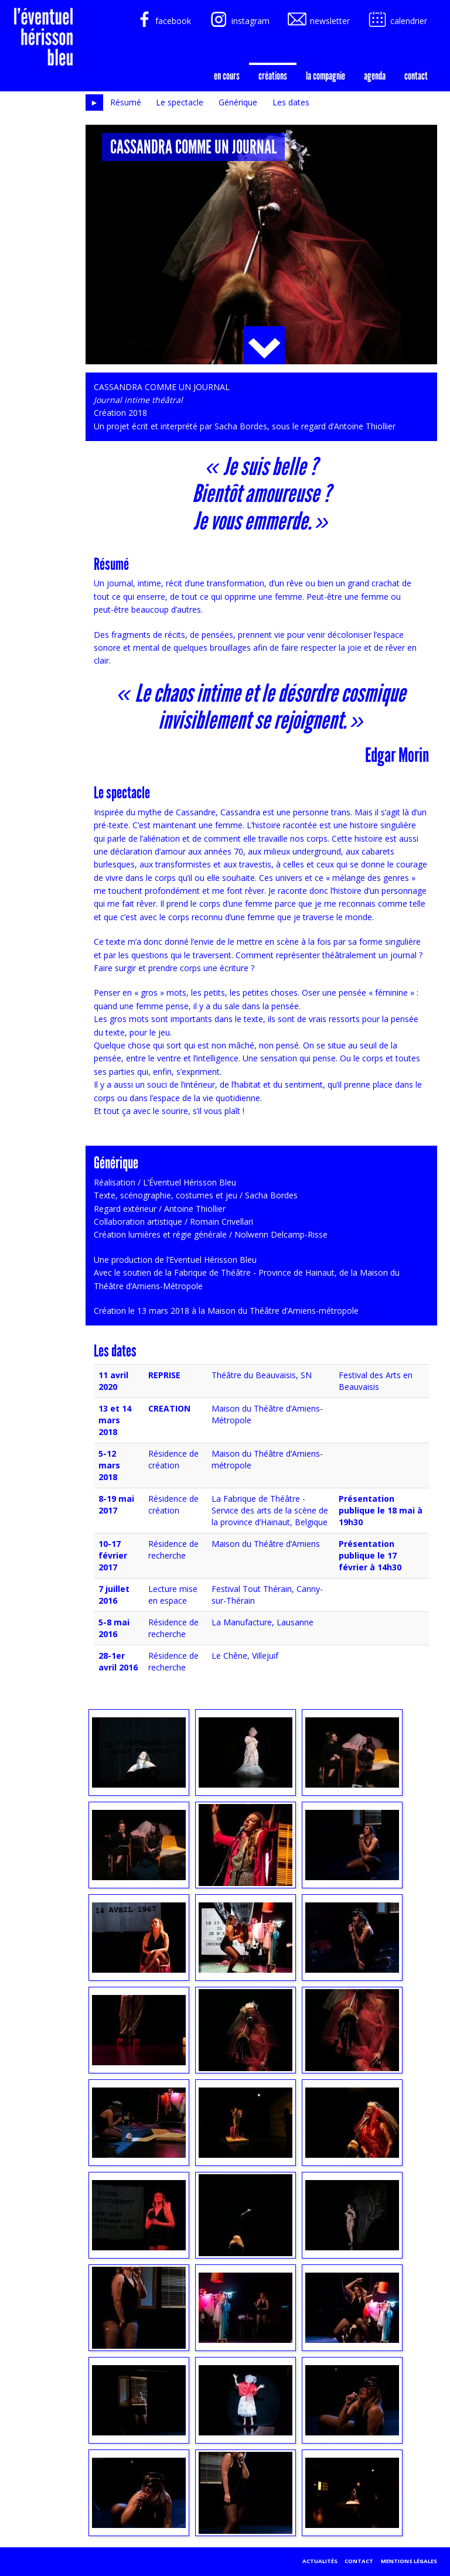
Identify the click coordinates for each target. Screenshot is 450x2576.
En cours (227, 75)
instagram (239, 20)
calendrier (397, 20)
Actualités (320, 2561)
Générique (238, 102)
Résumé (125, 102)
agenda (375, 75)
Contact (416, 75)
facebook (161, 20)
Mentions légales (409, 2561)
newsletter (318, 20)
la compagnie (325, 75)
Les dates (290, 102)
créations (272, 75)
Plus (264, 345)
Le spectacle (179, 102)
